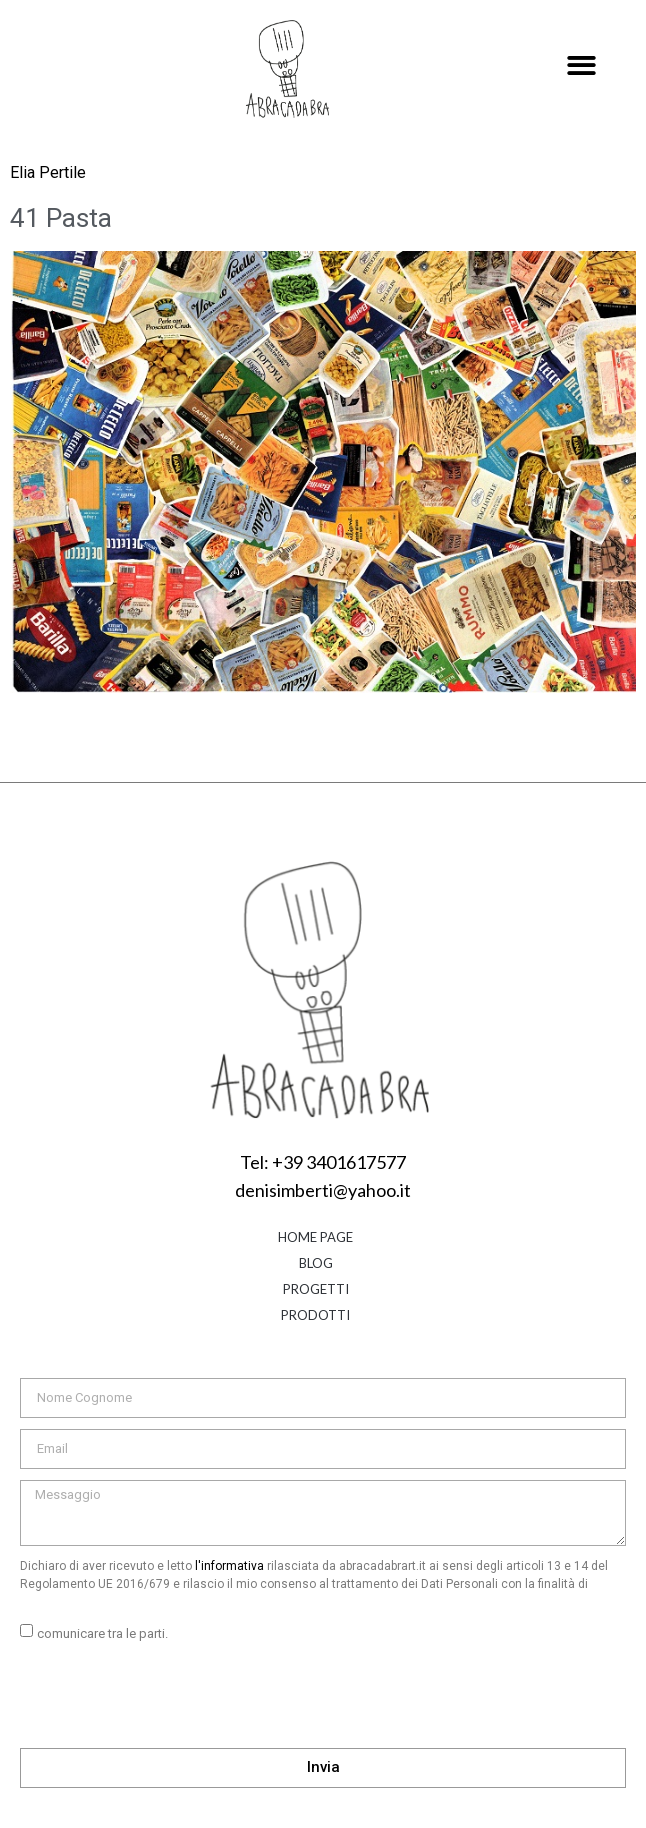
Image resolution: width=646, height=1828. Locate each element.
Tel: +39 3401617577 (323, 1162)
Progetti (316, 1289)
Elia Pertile (48, 172)
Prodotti (315, 1315)
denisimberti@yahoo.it (323, 1190)
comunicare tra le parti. (102, 1633)
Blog (316, 1263)
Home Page (315, 1237)
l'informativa (229, 1566)
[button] (581, 66)
